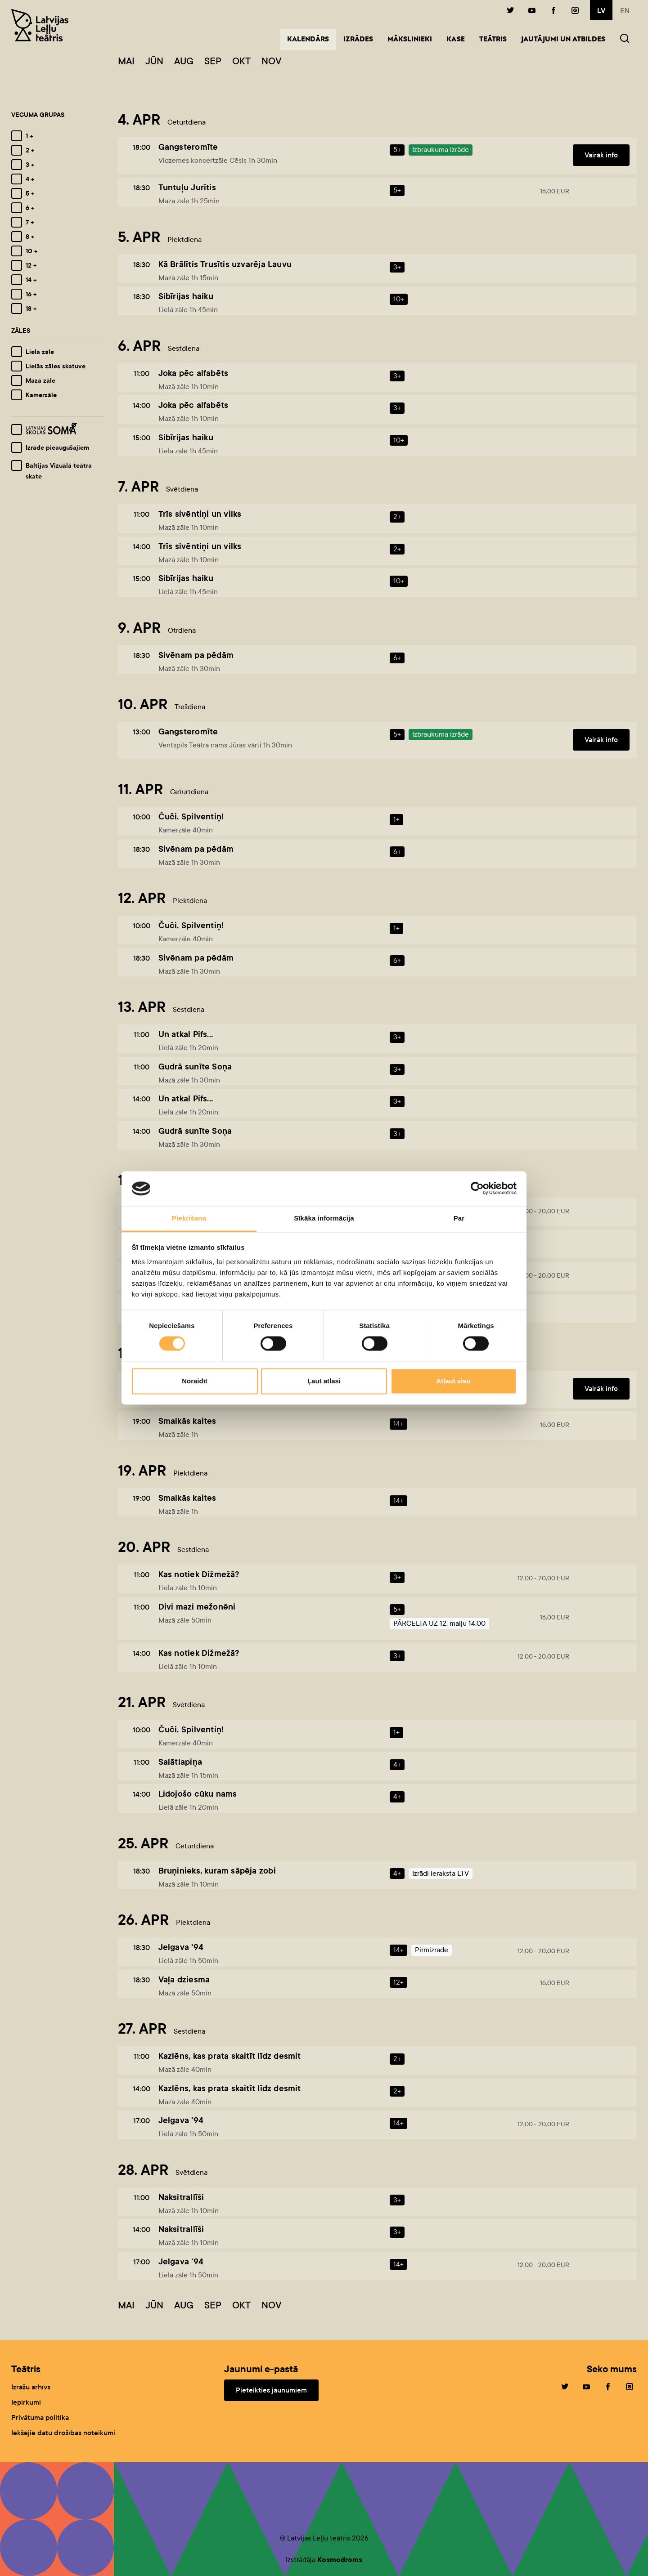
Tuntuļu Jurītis (187, 187)
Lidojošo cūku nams (197, 1793)
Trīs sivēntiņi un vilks (200, 514)
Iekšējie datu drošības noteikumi (63, 2432)
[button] (624, 39)
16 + (31, 294)
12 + (31, 265)
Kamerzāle (41, 394)
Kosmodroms (339, 2559)
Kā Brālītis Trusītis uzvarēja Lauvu (225, 264)
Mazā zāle (40, 380)
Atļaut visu (453, 1381)
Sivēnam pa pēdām (196, 655)
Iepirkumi (26, 2402)
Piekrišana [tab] (189, 1218)
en (625, 10)
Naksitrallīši (181, 2197)
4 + (30, 179)
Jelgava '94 (180, 1947)
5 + (30, 193)
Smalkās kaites (187, 1421)
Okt (241, 61)
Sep (212, 61)
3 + (30, 164)
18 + (31, 308)
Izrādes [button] (358, 39)
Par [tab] (459, 1218)
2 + (30, 150)
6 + (30, 207)
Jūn (154, 61)
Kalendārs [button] (311, 39)
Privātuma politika (40, 2417)
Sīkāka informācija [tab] (324, 1218)
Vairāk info (601, 155)
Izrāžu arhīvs (30, 2387)
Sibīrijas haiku (185, 296)
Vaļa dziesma (184, 1979)
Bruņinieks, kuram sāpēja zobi (217, 1870)
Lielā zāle (40, 351)
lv (601, 11)
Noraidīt (194, 1381)
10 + (31, 251)
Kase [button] (455, 39)
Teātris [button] (493, 39)
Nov (271, 61)
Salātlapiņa (180, 1762)
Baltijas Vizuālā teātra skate (59, 471)
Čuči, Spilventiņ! (191, 816)
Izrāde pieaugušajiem (57, 447)
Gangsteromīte (188, 147)
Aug (184, 61)
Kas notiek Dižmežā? (198, 1574)
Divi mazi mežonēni (197, 1606)
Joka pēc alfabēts (193, 373)
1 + (29, 135)
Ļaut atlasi (324, 1381)
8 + (30, 236)
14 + (31, 279)
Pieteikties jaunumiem (271, 2390)
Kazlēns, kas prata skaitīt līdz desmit (229, 2056)
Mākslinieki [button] (409, 39)
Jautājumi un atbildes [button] (563, 39)
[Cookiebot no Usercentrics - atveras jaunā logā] (477, 1188)
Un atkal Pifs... (185, 1034)
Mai (126, 61)
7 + (30, 222)
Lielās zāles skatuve (56, 366)
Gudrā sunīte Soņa (195, 1066)
